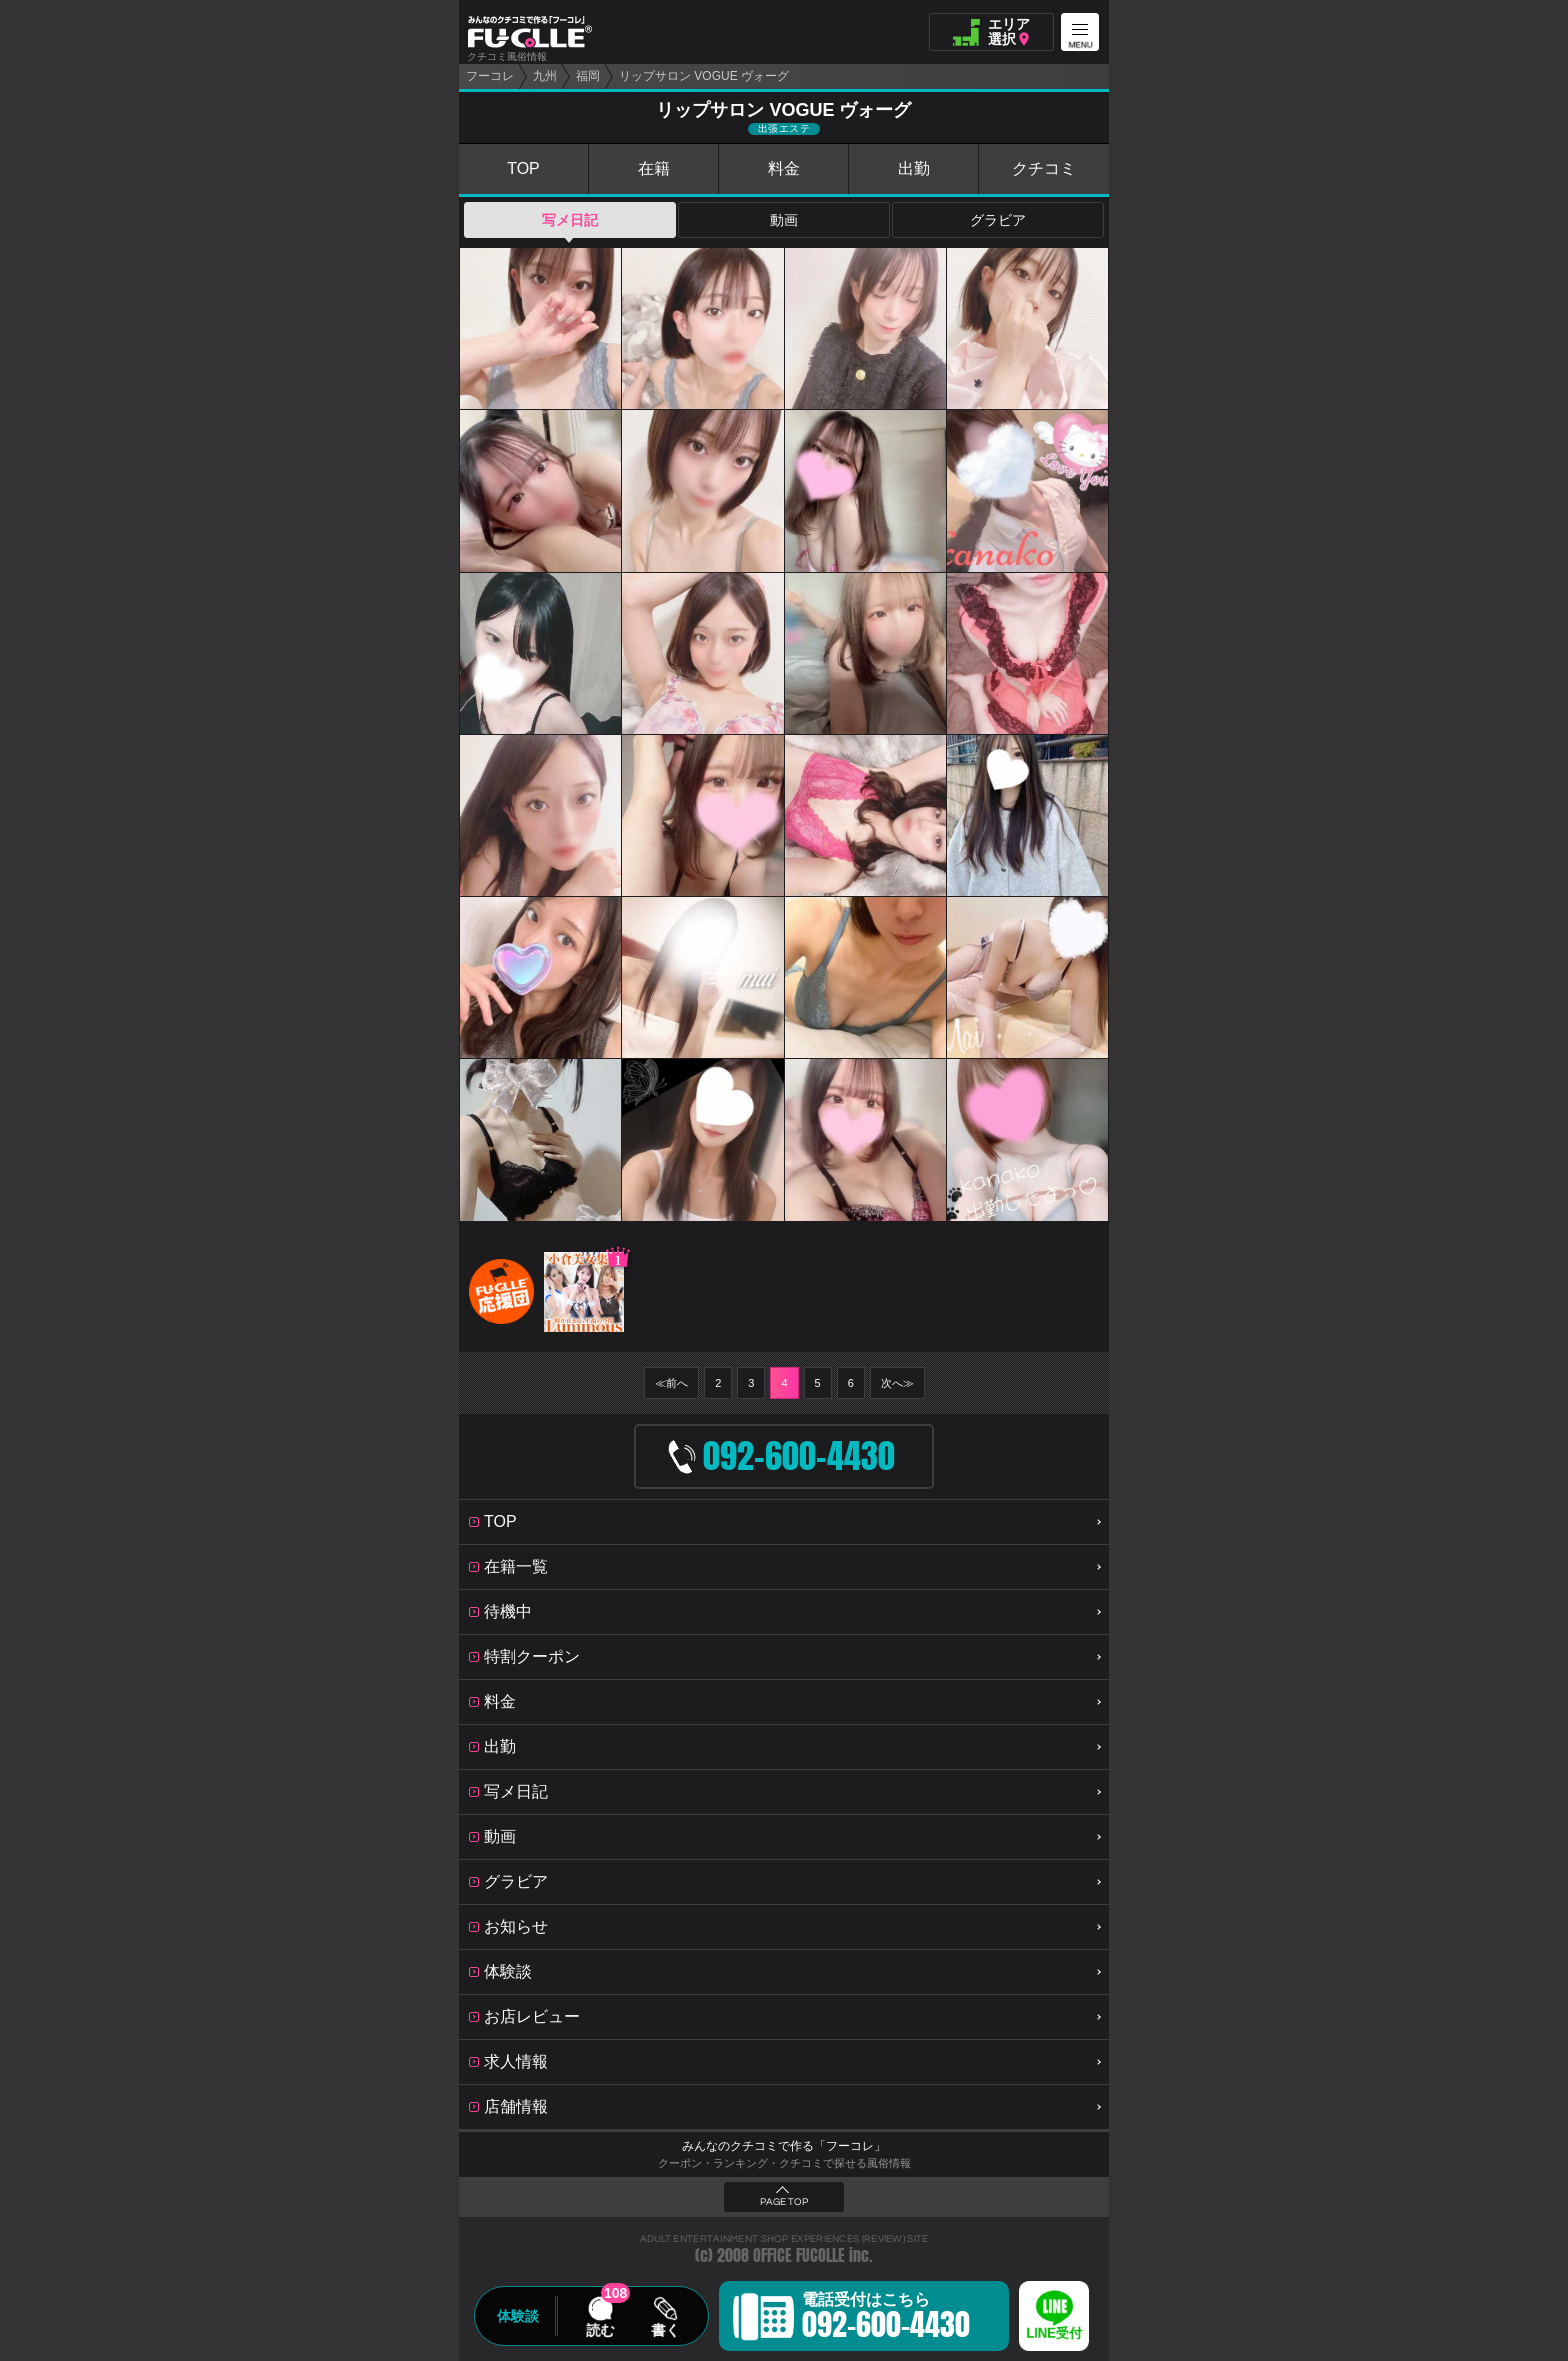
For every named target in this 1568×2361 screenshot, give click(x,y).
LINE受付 (1054, 2333)
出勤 (914, 168)
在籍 (654, 168)
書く (665, 2330)
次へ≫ (897, 1383)
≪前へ (671, 1383)
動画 (784, 220)
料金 (784, 168)
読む (600, 2330)
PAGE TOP (784, 2202)
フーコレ (490, 76)
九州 (545, 76)
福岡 (588, 76)
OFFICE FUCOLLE (799, 2255)
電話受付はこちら (886, 2319)
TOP (523, 168)
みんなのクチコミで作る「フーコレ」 (784, 2146)
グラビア (998, 220)
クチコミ (1044, 168)
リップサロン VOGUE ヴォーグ (704, 76)
